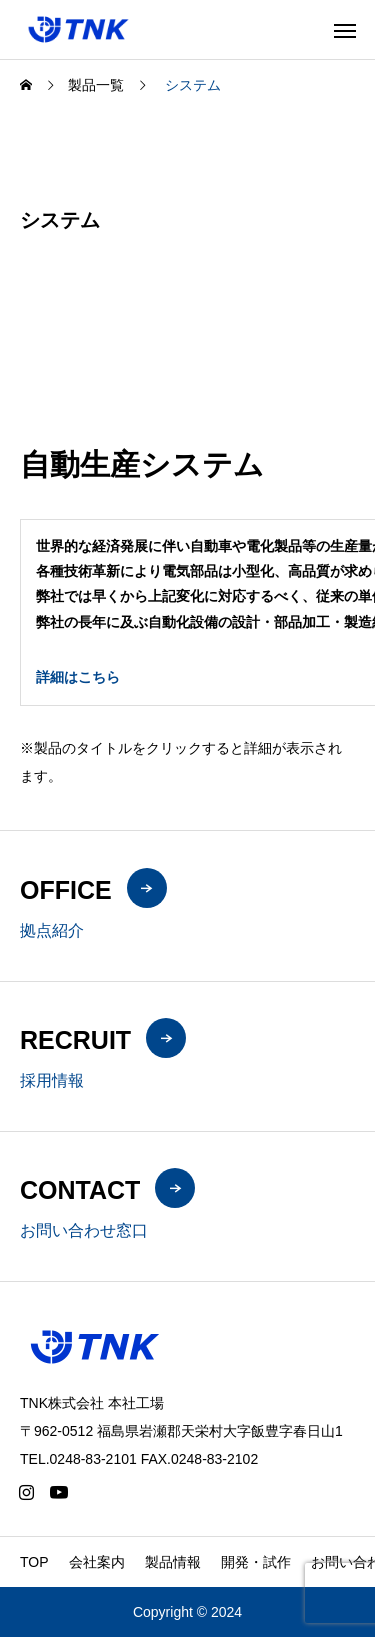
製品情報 (173, 1562)
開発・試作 (256, 1562)
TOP (34, 1562)
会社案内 (97, 1562)
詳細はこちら (78, 677)
